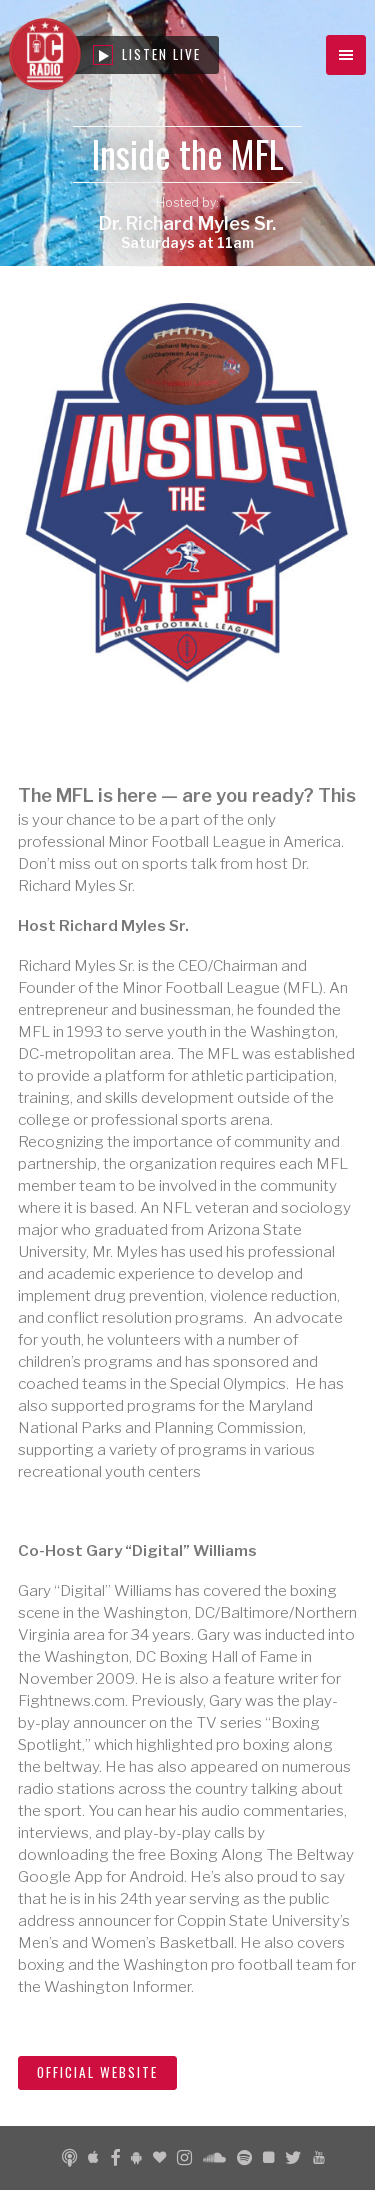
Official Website (97, 2072)
